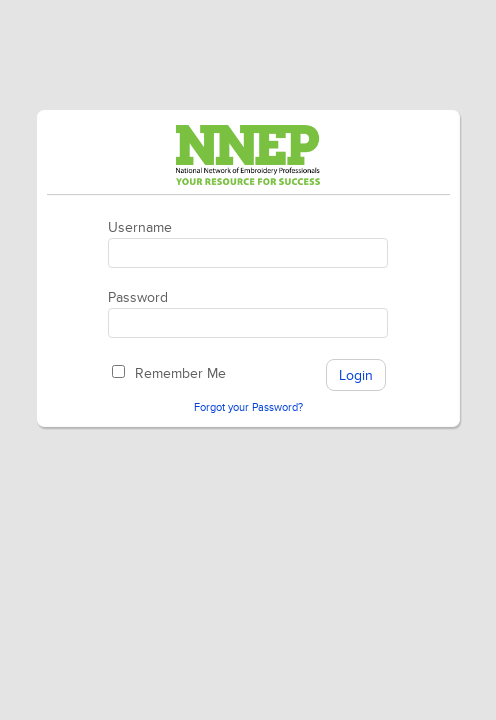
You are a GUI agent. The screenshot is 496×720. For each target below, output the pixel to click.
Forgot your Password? (248, 407)
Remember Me (180, 373)
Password (138, 297)
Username (140, 227)
